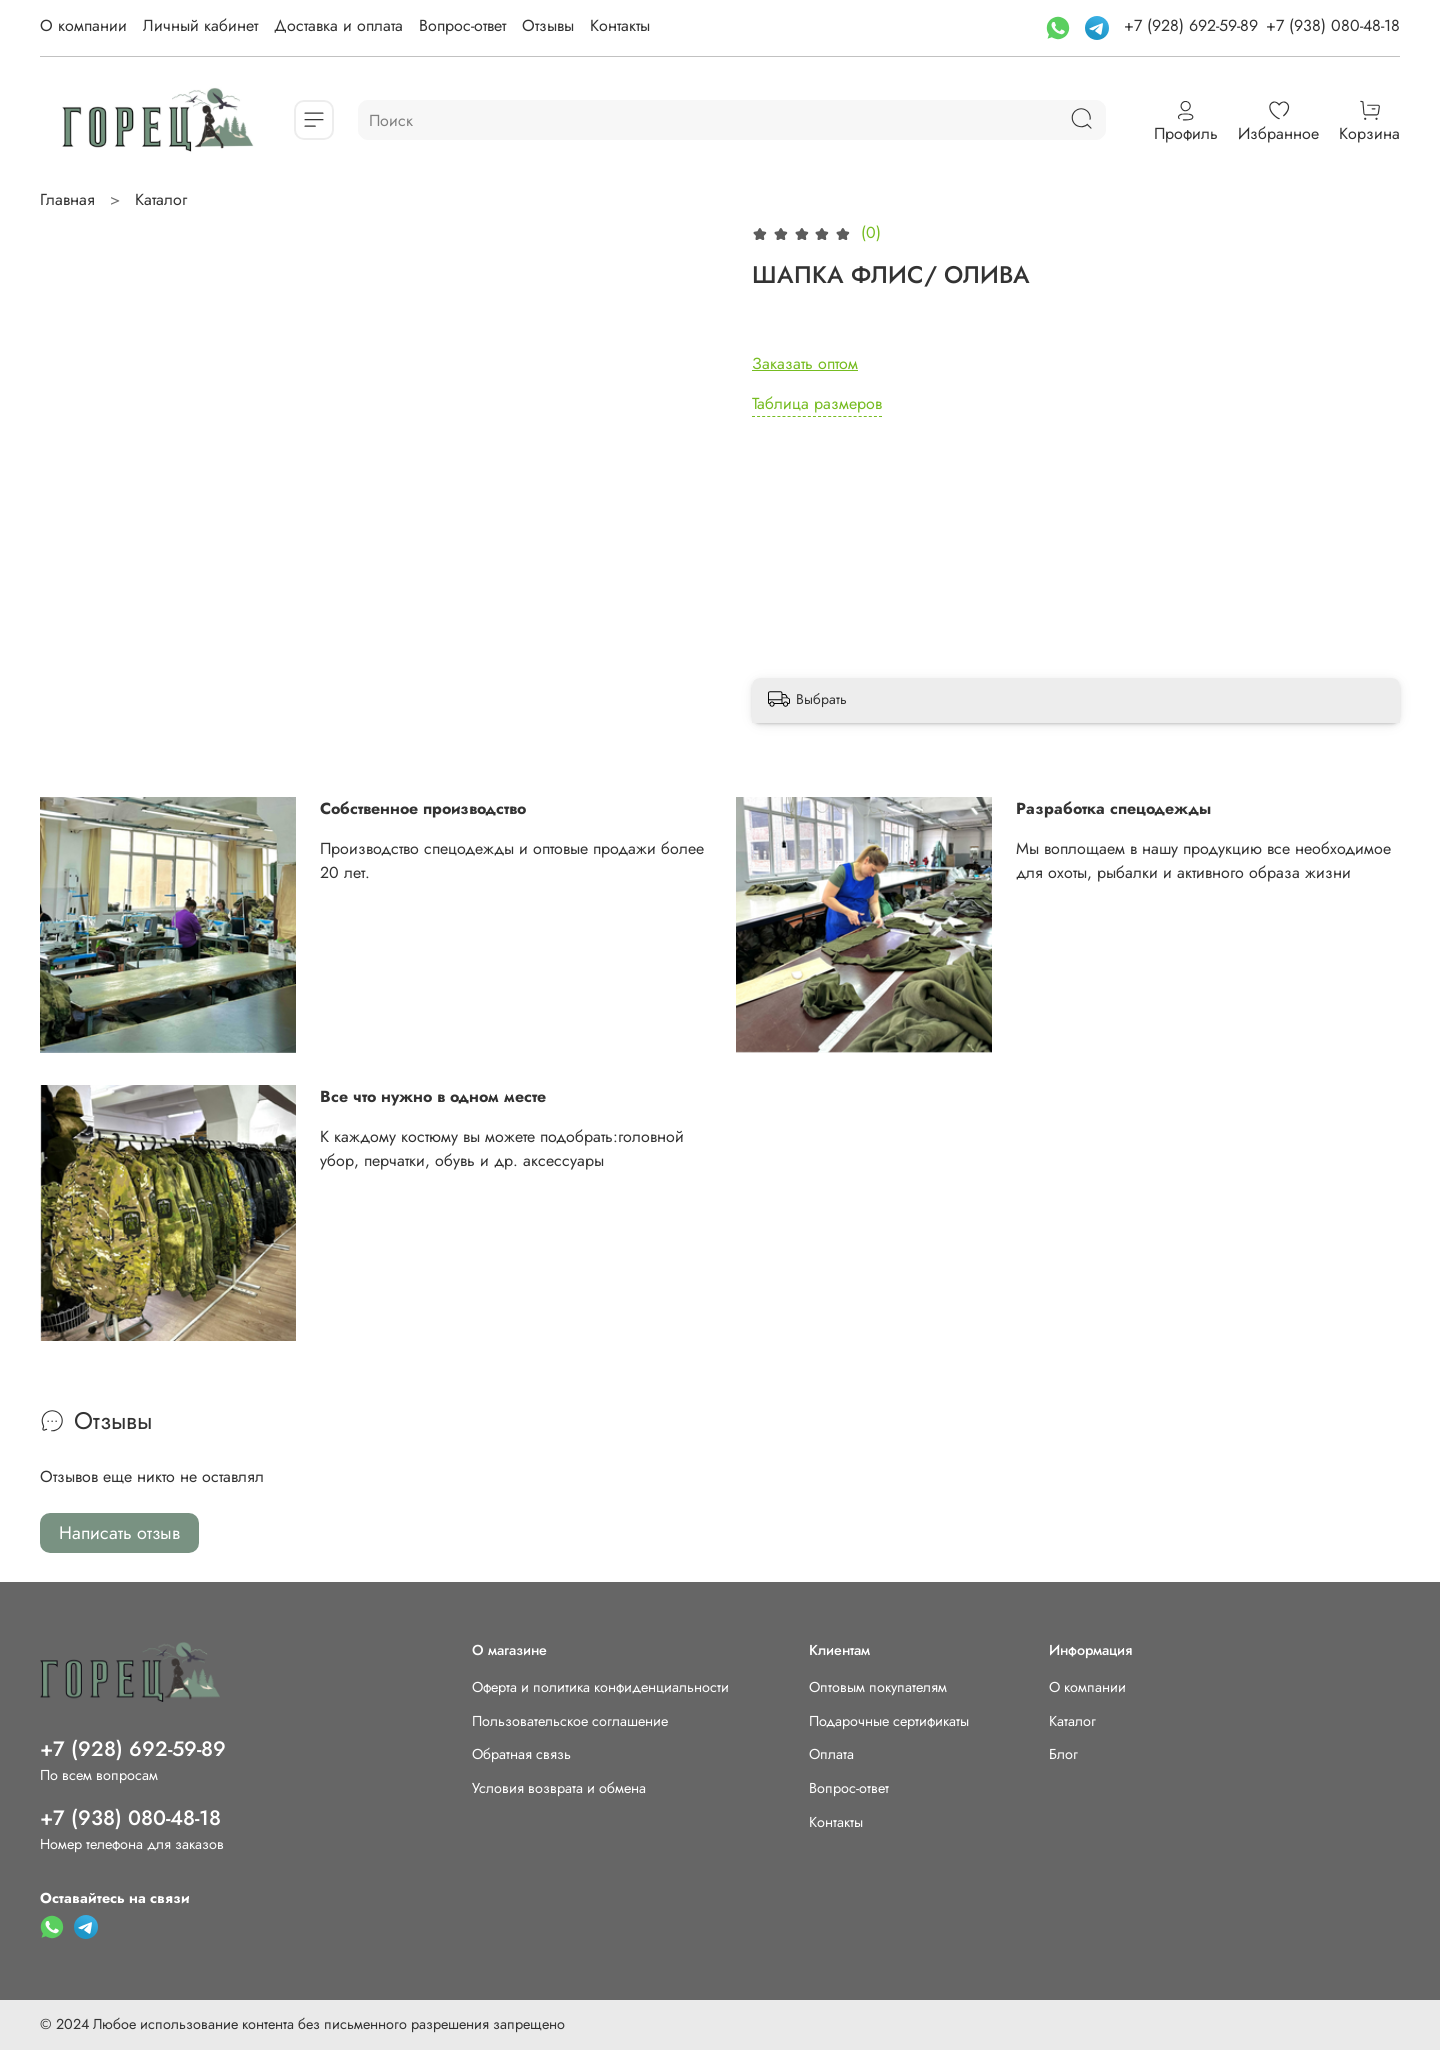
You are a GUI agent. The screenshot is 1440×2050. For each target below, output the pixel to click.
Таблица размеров (817, 403)
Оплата (831, 1754)
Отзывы (548, 25)
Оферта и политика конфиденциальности (600, 1687)
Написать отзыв (119, 1533)
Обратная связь (521, 1754)
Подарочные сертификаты (889, 1721)
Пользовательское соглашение (570, 1721)
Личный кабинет (200, 25)
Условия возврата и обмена (559, 1788)
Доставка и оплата (338, 25)
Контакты (620, 25)
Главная (67, 199)
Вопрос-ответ (462, 25)
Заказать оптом (805, 363)
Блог (1063, 1754)
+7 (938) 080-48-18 (1333, 25)
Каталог (161, 199)
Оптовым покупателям (878, 1687)
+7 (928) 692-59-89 (1191, 25)
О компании (83, 25)
